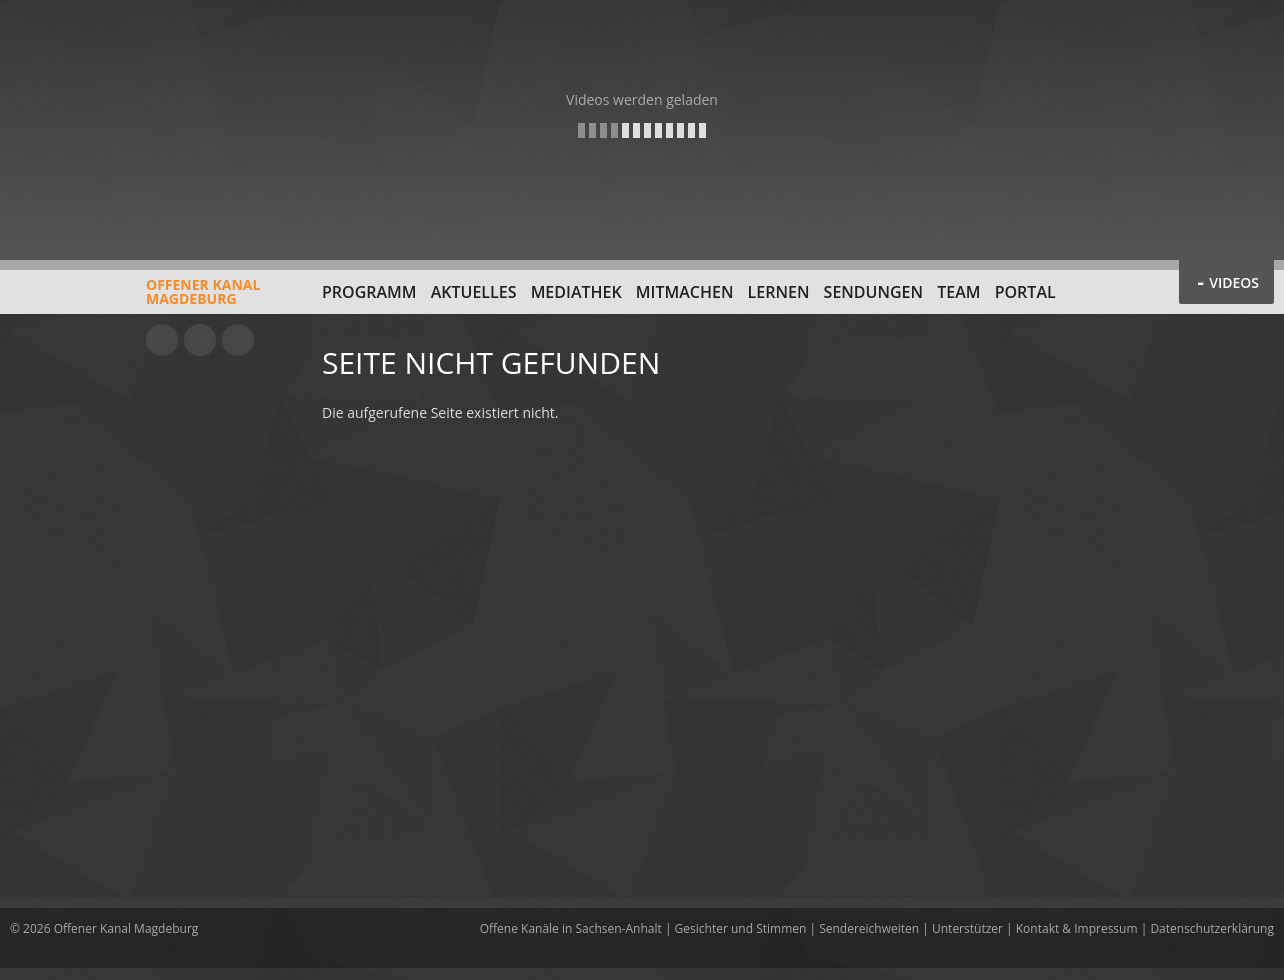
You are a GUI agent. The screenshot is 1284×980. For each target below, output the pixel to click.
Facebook (200, 340)
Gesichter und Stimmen (741, 928)
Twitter (238, 340)
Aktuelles (474, 292)
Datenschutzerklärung (1212, 928)
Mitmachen (685, 292)
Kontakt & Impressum (1077, 928)
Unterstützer (967, 928)
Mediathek (576, 292)
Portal (1025, 292)
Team (958, 292)
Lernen (779, 292)
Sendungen (873, 292)
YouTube (162, 340)
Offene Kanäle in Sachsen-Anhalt (571, 928)
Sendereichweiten (869, 928)
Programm (369, 292)
